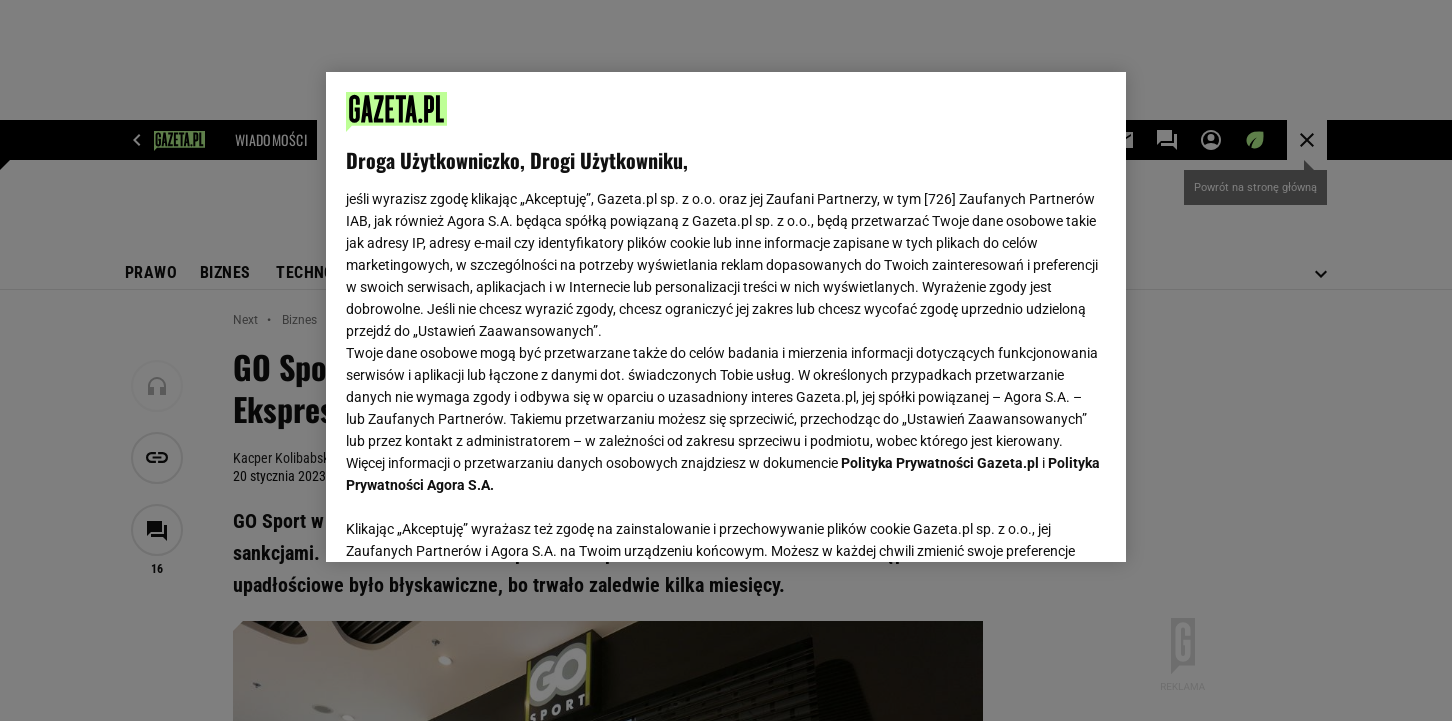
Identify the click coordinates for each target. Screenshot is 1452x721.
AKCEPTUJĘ (1038, 523)
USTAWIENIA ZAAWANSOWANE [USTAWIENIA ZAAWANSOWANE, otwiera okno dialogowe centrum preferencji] (476, 522)
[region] (726, 317)
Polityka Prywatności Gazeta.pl (940, 463)
